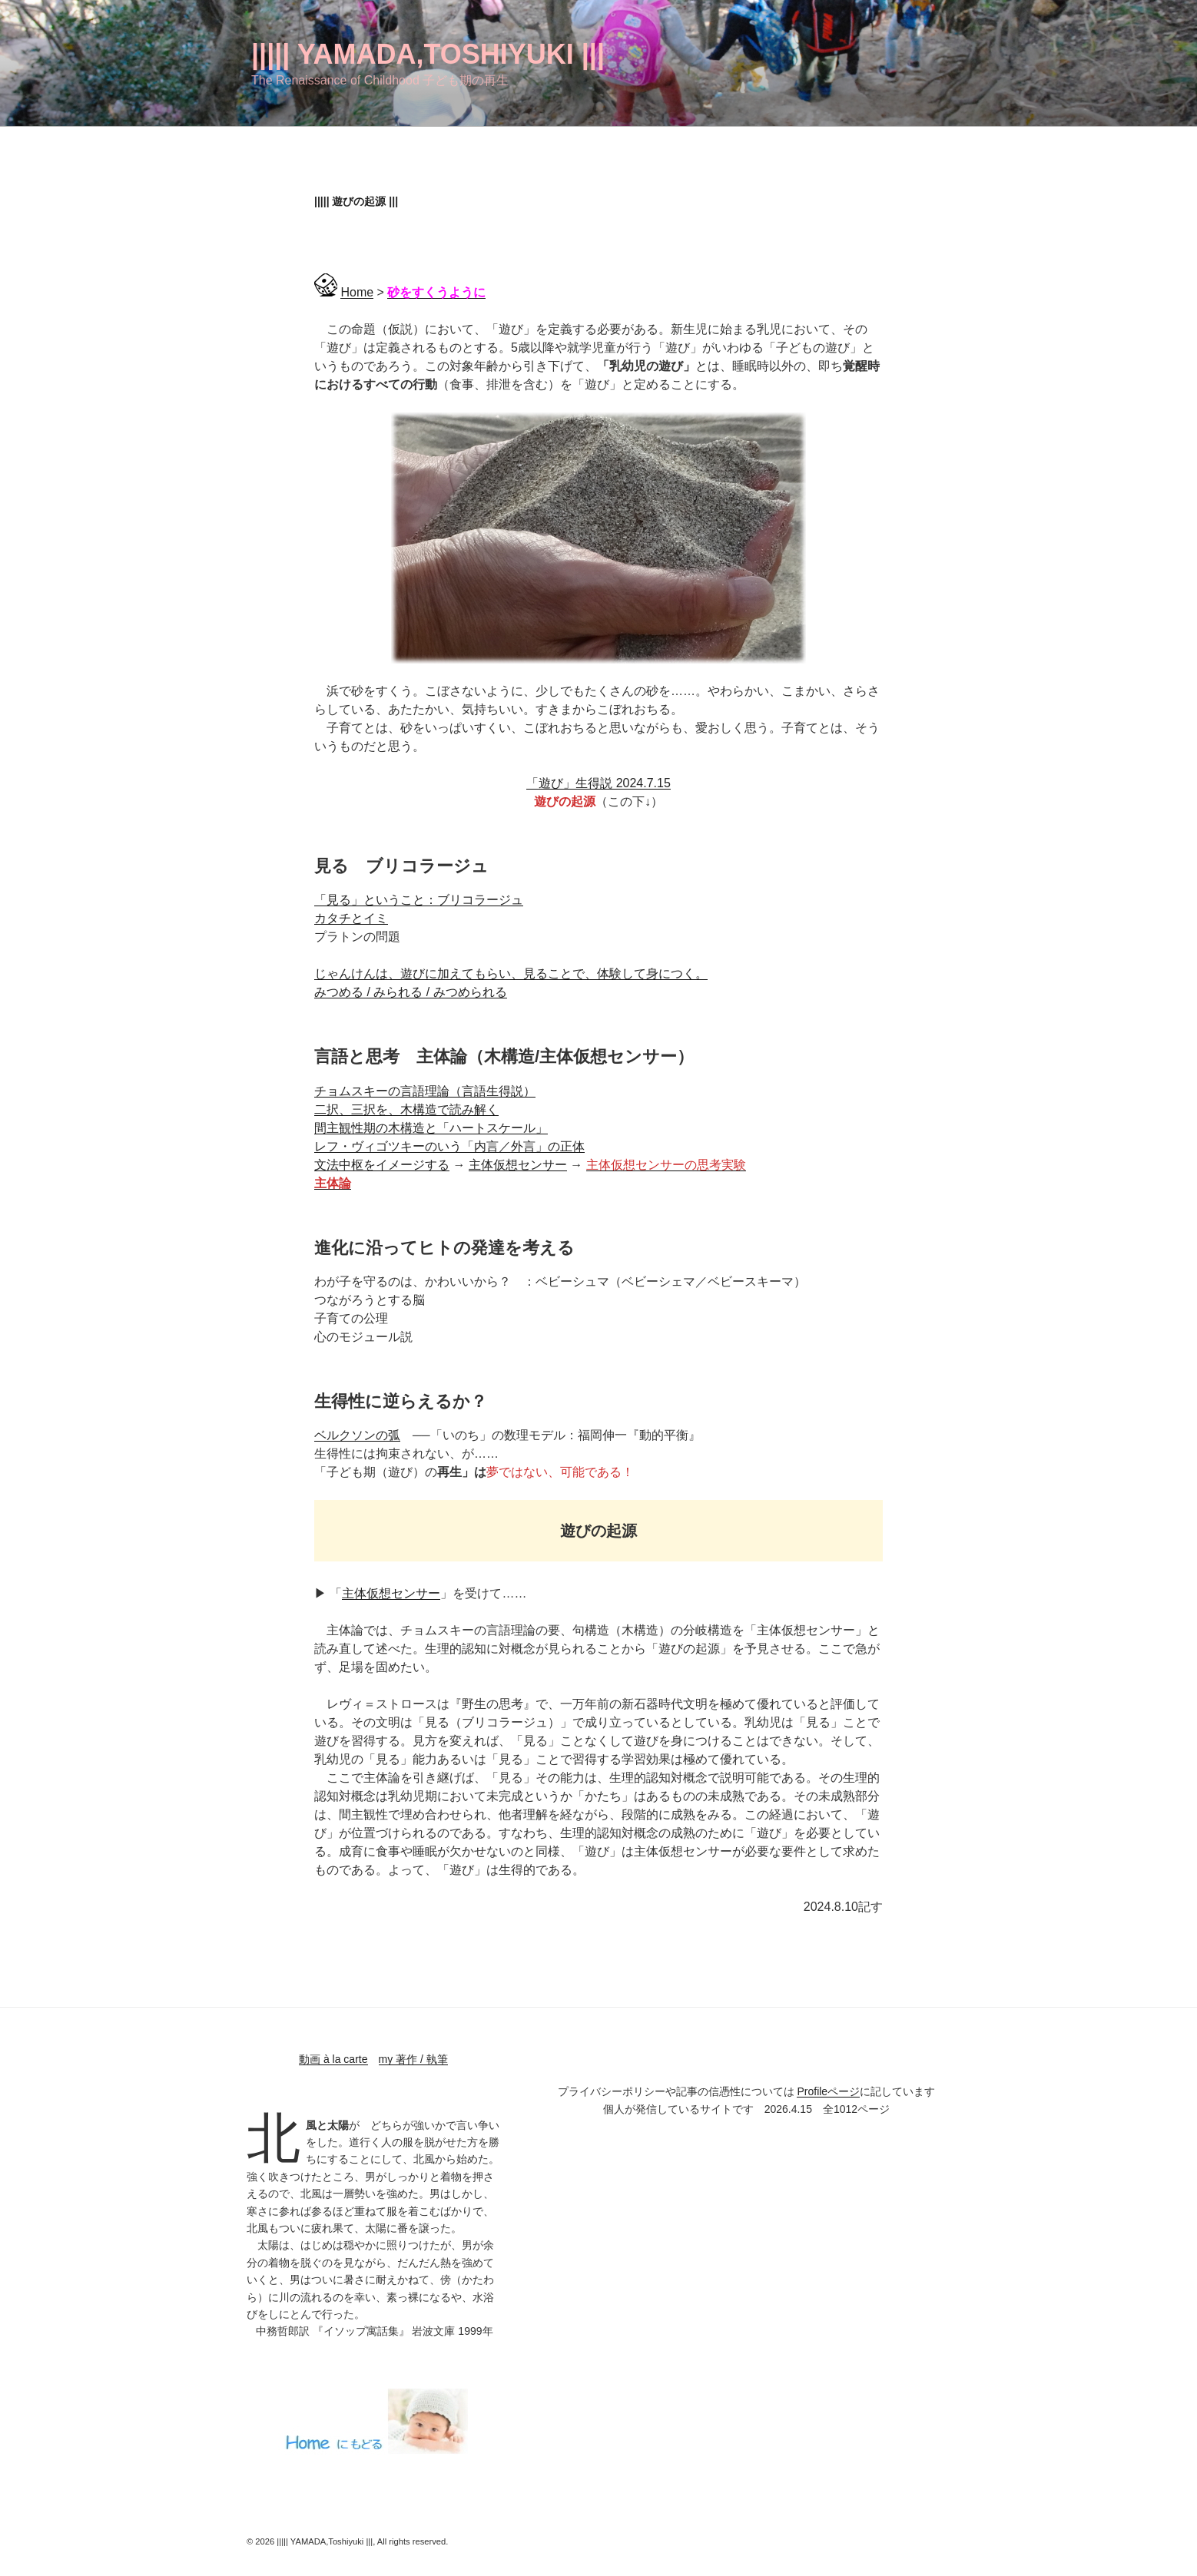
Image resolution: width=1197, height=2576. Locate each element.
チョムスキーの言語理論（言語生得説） (425, 1091)
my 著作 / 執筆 (413, 2059)
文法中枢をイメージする (381, 1164)
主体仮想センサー (518, 1164)
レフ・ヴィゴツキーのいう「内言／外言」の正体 (449, 1146)
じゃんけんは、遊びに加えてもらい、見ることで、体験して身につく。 (511, 973)
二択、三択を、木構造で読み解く (406, 1109)
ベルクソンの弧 (357, 1435)
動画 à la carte (333, 2059)
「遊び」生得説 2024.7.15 (598, 783)
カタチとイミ (351, 918)
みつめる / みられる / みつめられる (410, 991)
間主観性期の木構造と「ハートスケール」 (431, 1127)
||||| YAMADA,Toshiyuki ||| (428, 54)
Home (356, 292)
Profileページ (828, 2091)
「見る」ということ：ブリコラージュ (418, 899)
